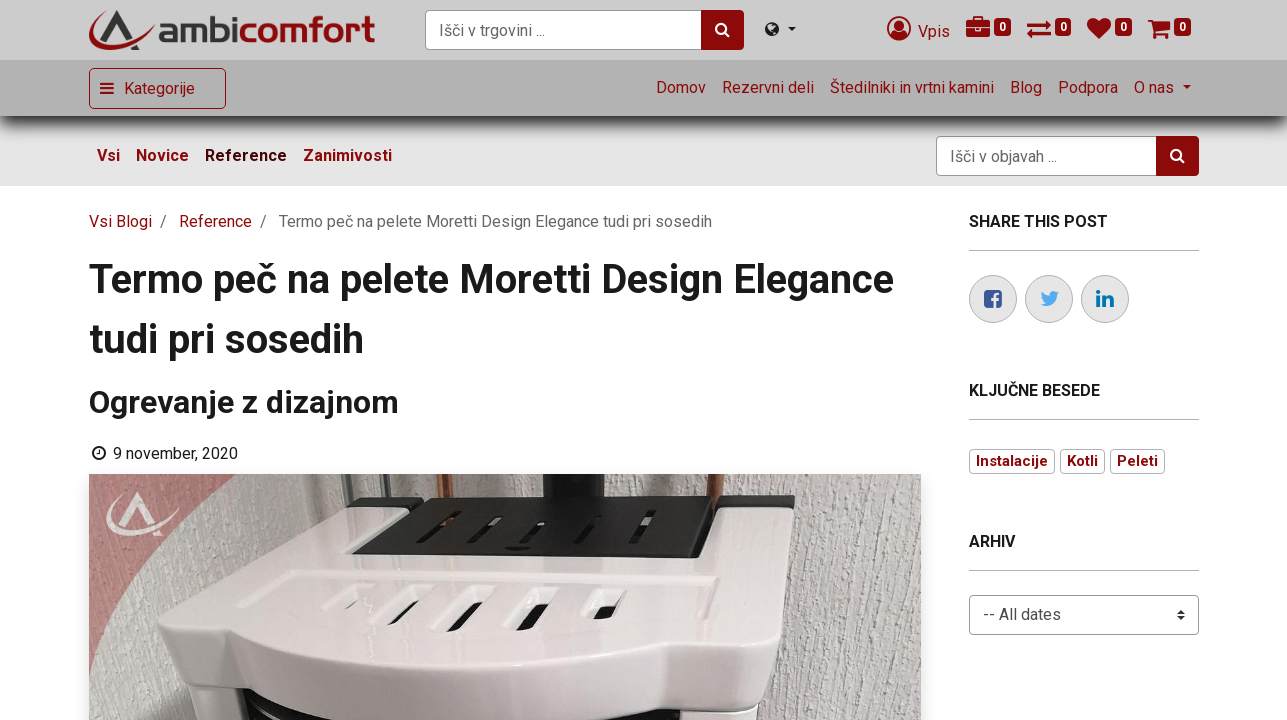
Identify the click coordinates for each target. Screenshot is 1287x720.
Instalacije (1012, 461)
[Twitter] (1049, 299)
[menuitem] (681, 88)
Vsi (108, 155)
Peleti (1137, 461)
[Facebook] (993, 299)
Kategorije (159, 88)
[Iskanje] (722, 30)
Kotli (1082, 461)
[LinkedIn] (1105, 299)
